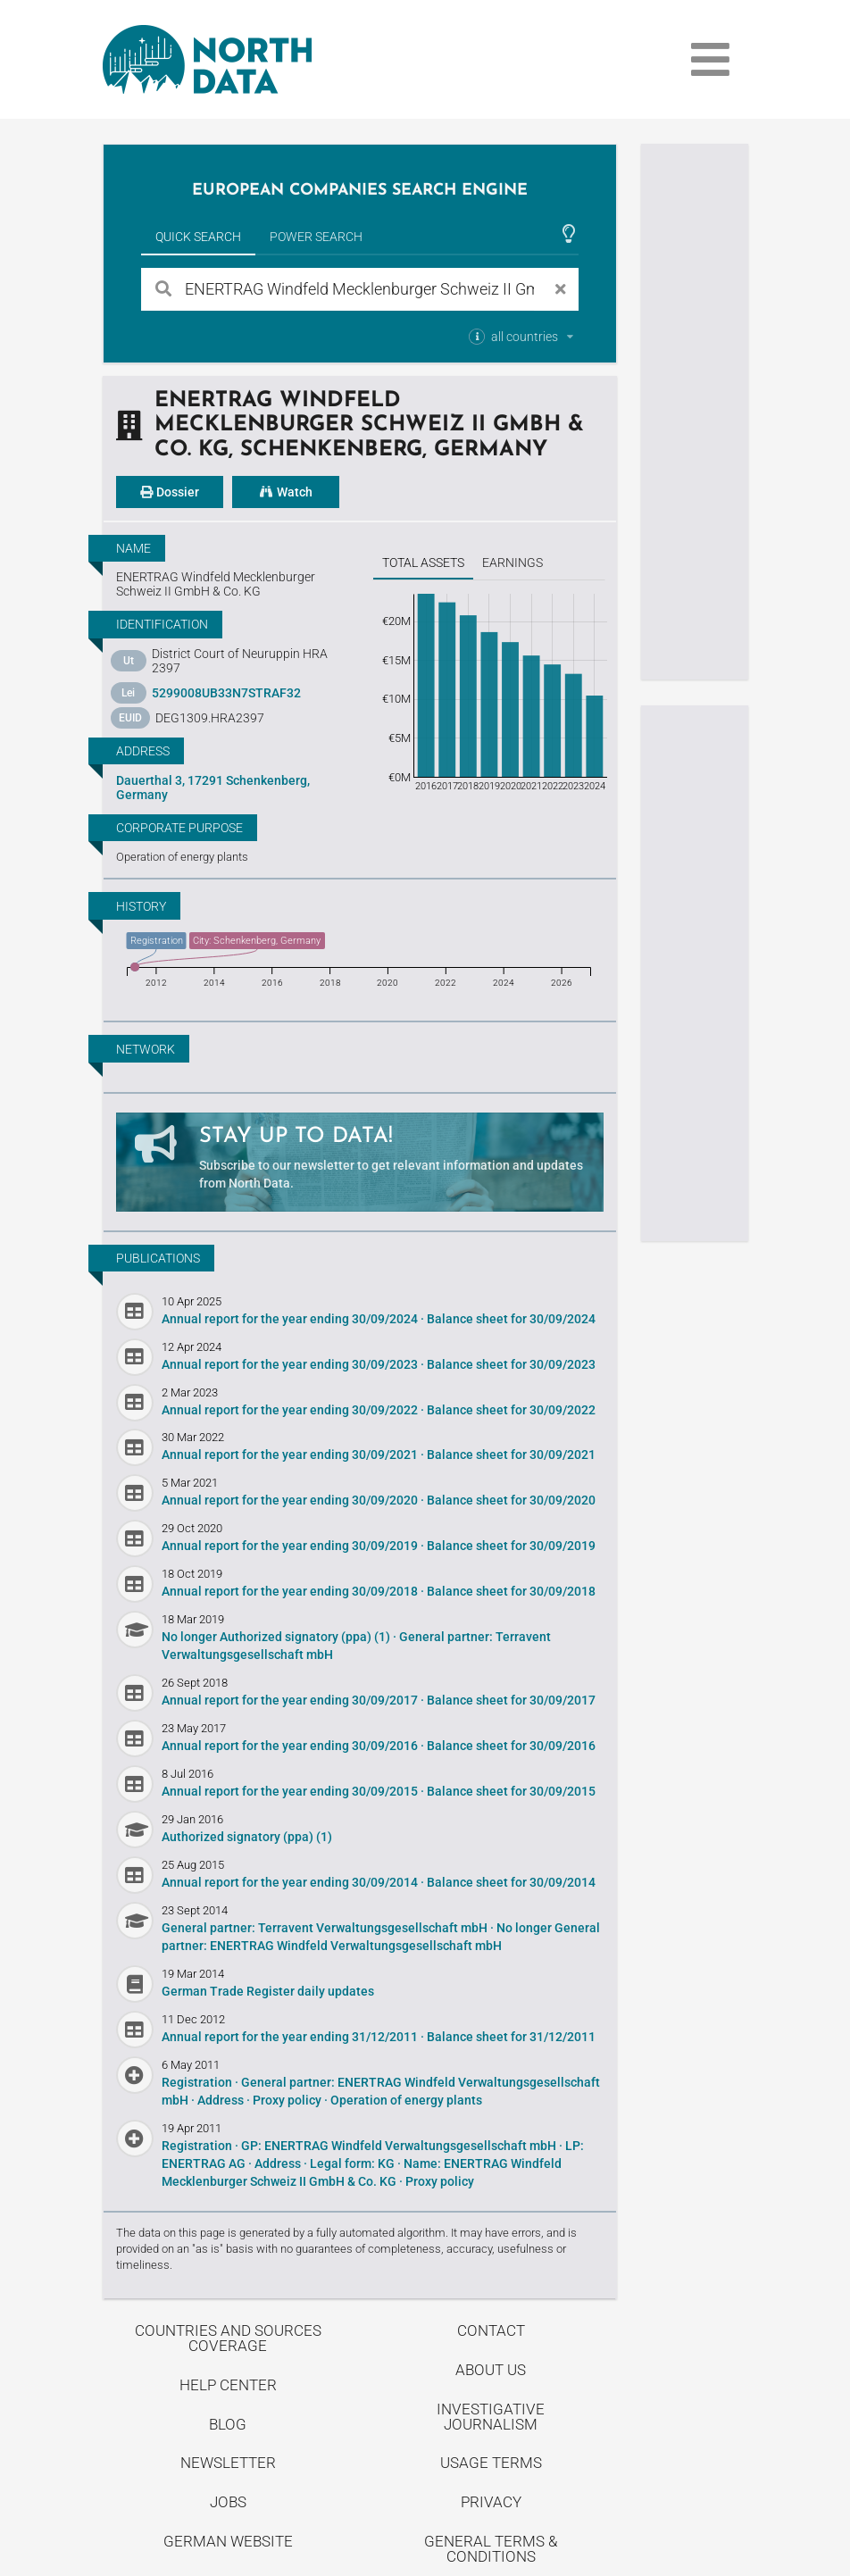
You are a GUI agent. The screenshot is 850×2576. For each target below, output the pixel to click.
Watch (285, 492)
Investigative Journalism (491, 2416)
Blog (227, 2424)
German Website (228, 2541)
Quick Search (198, 236)
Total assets (423, 562)
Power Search (316, 236)
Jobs (228, 2502)
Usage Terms (491, 2463)
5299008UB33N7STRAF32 (226, 693)
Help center (228, 2385)
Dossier (169, 492)
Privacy (491, 2502)
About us (490, 2370)
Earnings (512, 562)
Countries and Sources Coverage (228, 2338)
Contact (491, 2330)
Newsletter (228, 2463)
